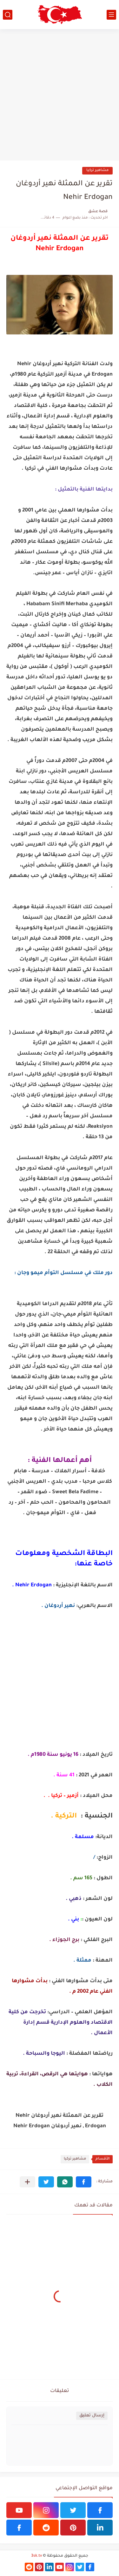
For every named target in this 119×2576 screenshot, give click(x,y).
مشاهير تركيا (97, 170)
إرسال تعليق (91, 2415)
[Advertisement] (59, 94)
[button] (83, 2181)
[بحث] (7, 15)
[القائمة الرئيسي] (111, 15)
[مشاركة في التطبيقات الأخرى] (27, 2181)
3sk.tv (36, 2556)
